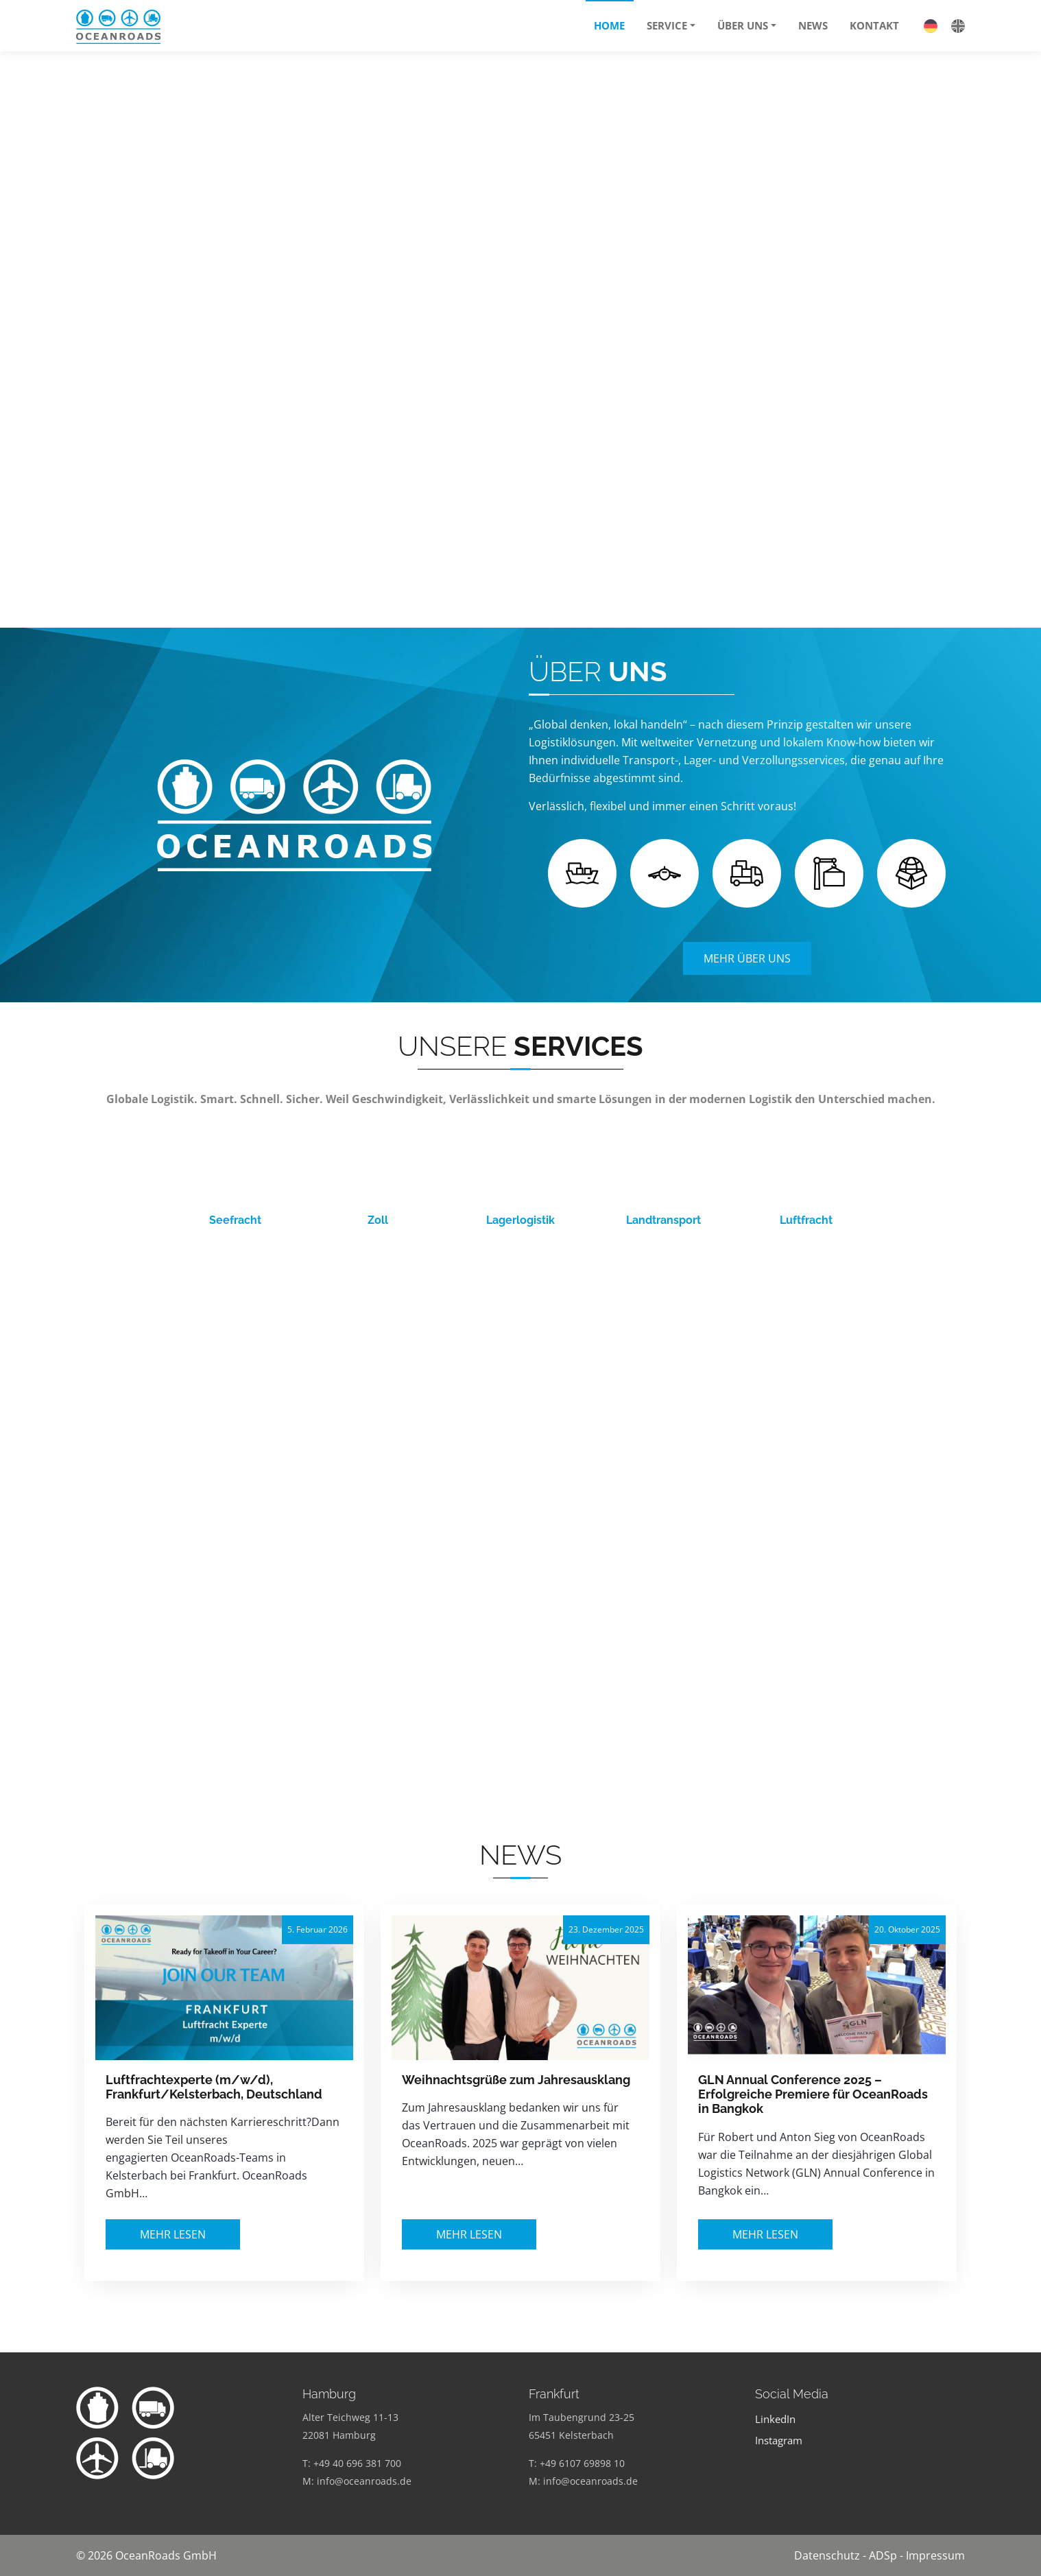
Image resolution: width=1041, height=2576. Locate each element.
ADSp (883, 2555)
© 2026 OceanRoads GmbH (146, 2555)
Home (609, 25)
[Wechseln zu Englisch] (951, 25)
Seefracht (235, 1220)
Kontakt (874, 25)
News (813, 25)
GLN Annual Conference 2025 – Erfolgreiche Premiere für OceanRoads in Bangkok (813, 2094)
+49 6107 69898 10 (582, 2463)
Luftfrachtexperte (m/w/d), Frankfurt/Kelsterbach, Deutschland (214, 2086)
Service (667, 25)
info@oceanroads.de (364, 2481)
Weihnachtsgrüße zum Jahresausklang (516, 2079)
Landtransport (663, 1220)
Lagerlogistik (520, 1220)
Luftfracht (806, 1220)
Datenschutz (827, 2555)
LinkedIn (775, 2419)
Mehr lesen (173, 2234)
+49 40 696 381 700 (357, 2463)
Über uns (742, 25)
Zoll (378, 1220)
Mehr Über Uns (747, 958)
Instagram (778, 2440)
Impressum (935, 2555)
